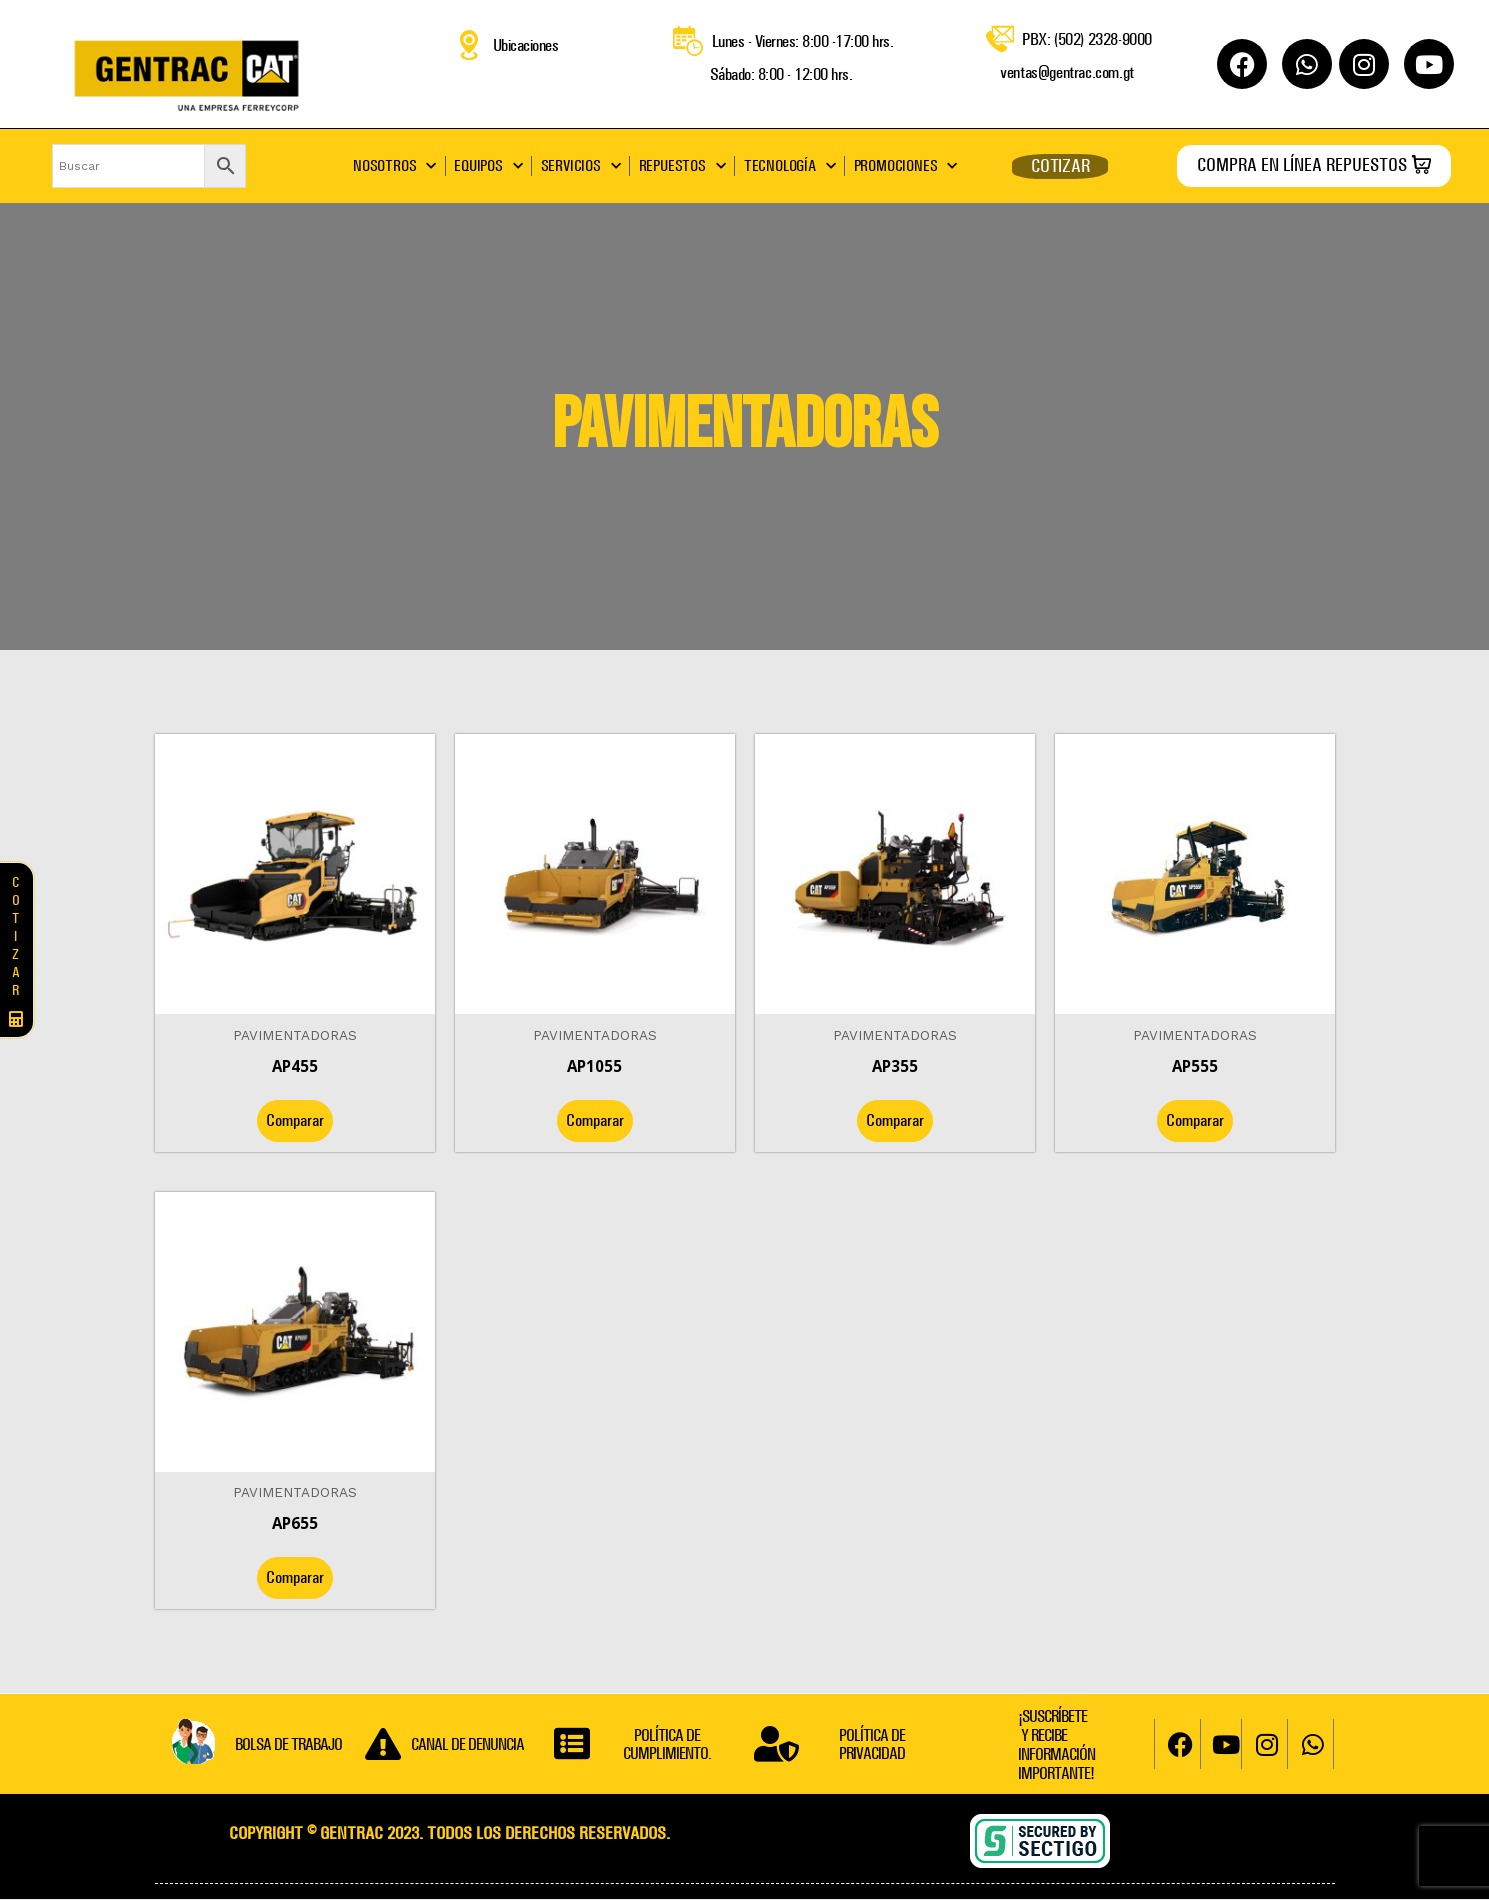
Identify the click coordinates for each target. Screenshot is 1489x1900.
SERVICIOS (581, 166)
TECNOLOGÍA (790, 166)
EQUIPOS (488, 166)
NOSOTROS (394, 166)
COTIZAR (1060, 166)
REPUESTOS (682, 166)
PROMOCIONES (906, 166)
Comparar (295, 1120)
